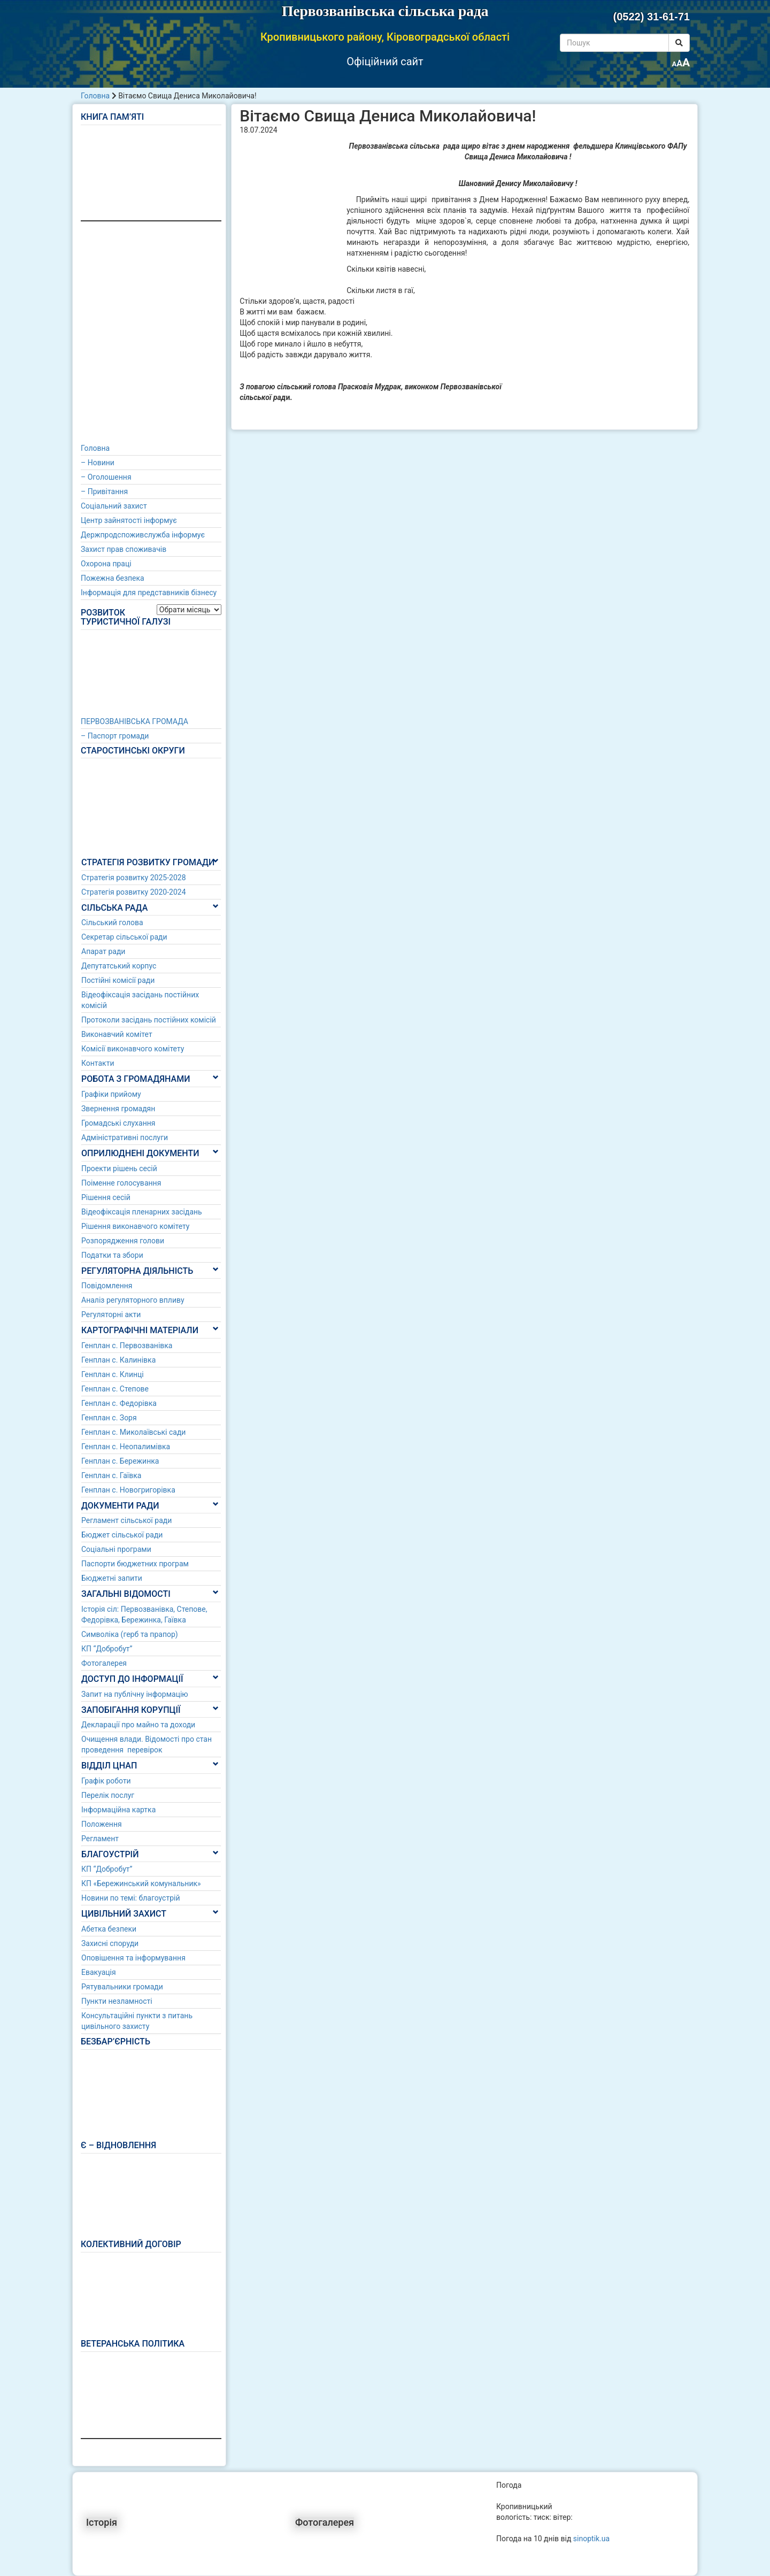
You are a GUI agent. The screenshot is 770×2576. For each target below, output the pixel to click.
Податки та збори (112, 1255)
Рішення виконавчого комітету (135, 1226)
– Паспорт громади (115, 736)
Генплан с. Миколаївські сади (133, 1432)
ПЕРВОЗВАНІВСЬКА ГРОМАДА (134, 721)
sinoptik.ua (591, 2538)
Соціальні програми (116, 1549)
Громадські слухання (118, 1123)
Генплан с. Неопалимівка (125, 1446)
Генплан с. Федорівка (119, 1403)
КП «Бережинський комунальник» (141, 1883)
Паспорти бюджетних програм (135, 1563)
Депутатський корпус (118, 966)
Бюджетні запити (111, 1578)
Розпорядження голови (122, 1240)
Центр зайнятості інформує (129, 520)
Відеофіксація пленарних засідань (141, 1212)
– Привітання (104, 491)
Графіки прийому (111, 1094)
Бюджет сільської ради (122, 1535)
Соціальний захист (114, 506)
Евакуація (98, 1972)
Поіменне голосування (121, 1183)
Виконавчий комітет (116, 1034)
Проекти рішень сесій (119, 1168)
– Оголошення (106, 477)
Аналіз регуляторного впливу (132, 1300)
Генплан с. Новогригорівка (128, 1490)
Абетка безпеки (108, 1929)
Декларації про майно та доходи (138, 1724)
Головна (95, 95)
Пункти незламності (116, 2001)
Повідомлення (107, 1285)
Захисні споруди (109, 1943)
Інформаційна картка (118, 1809)
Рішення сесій (105, 1197)
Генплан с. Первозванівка (126, 1345)
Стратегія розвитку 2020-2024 (133, 892)
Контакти (97, 1063)
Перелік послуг (107, 1795)
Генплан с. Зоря (109, 1417)
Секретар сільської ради (124, 937)
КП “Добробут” (107, 1648)
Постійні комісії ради (118, 980)
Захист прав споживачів (123, 549)
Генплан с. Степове (115, 1389)
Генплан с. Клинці (112, 1374)
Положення (101, 1824)
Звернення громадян (118, 1108)
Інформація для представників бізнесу (149, 592)
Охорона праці (106, 563)
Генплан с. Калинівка (118, 1360)
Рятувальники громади (122, 1986)
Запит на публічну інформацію (134, 1694)
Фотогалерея (104, 1663)
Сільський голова (112, 922)
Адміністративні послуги (124, 1137)
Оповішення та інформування (133, 1958)
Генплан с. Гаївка (111, 1475)
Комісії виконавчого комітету (132, 1048)
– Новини (97, 462)
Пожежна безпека (112, 578)
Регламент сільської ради (126, 1520)
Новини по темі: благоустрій (130, 1898)
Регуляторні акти (111, 1314)
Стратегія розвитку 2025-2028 (133, 877)
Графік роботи (106, 1781)
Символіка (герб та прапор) (129, 1634)
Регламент (100, 1838)
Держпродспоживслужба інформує (143, 534)
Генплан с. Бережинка (120, 1461)
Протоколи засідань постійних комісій (148, 1020)
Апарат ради (103, 951)
